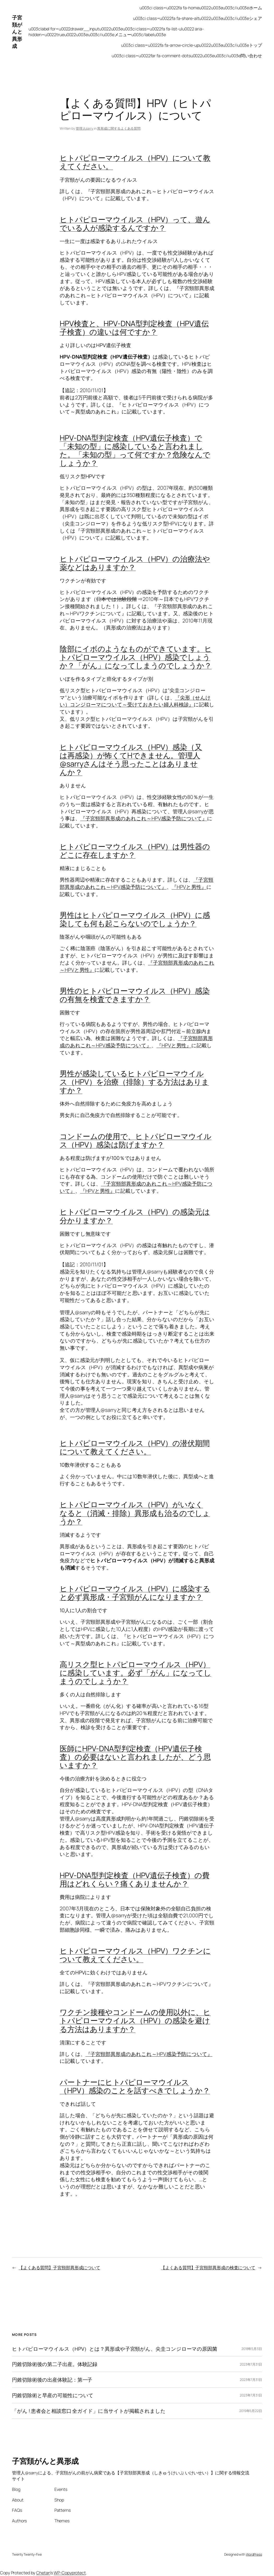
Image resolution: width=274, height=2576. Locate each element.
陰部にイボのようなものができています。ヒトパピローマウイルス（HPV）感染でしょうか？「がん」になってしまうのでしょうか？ (136, 657)
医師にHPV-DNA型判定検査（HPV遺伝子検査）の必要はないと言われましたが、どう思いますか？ (135, 1756)
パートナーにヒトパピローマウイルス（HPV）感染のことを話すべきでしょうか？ (135, 2086)
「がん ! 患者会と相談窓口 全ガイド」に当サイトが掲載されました (89, 2411)
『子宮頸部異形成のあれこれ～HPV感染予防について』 (143, 818)
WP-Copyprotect (70, 2573)
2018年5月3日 (251, 2348)
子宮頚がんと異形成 (17, 31)
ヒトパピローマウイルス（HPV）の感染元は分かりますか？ (135, 1216)
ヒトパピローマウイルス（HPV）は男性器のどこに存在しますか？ (135, 850)
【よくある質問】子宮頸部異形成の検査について (208, 2267)
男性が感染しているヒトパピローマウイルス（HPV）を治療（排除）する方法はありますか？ (134, 1081)
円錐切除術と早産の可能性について (52, 2395)
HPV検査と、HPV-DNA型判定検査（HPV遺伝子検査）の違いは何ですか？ (134, 327)
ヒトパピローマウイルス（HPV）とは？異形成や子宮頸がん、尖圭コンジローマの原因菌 (114, 2349)
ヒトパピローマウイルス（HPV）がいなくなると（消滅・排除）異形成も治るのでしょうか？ (135, 1512)
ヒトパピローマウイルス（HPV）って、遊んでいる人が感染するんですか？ (135, 223)
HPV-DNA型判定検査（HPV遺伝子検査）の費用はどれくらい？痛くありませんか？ (135, 1879)
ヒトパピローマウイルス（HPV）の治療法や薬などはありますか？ (135, 563)
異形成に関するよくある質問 (118, 128)
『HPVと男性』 (189, 886)
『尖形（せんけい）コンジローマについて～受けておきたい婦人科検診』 (135, 701)
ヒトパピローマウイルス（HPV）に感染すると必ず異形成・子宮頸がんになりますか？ (135, 1592)
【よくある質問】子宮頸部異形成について (59, 2267)
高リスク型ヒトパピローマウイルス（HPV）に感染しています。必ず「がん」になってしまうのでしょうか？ (135, 1672)
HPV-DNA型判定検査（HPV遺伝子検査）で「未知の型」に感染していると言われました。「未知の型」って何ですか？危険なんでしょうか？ (135, 450)
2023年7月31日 (251, 2364)
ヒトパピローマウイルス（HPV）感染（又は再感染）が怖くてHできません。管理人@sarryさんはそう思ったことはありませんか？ (131, 759)
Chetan (43, 2573)
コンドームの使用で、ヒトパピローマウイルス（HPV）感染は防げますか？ (135, 1140)
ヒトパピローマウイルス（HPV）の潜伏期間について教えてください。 (135, 1447)
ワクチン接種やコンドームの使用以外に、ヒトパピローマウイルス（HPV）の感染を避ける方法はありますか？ (135, 2020)
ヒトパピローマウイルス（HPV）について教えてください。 (135, 162)
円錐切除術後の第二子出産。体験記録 (54, 2364)
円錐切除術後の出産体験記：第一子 (52, 2380)
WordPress (254, 2554)
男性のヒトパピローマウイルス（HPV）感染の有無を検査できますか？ (135, 995)
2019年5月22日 (250, 2410)
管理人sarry (84, 128)
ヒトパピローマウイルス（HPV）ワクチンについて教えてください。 (135, 1955)
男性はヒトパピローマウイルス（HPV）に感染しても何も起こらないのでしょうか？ (135, 919)
